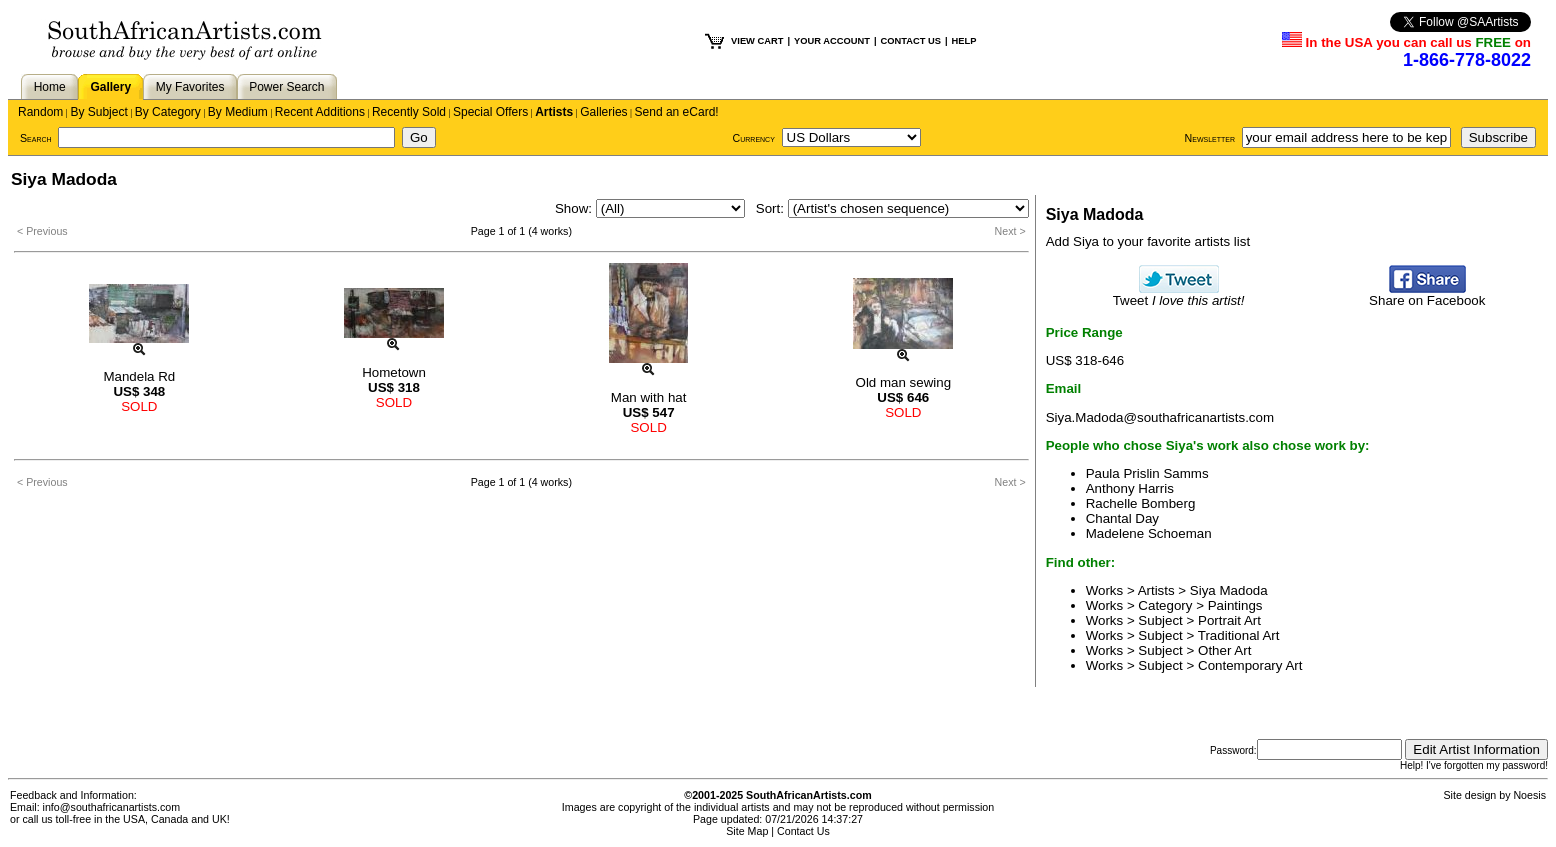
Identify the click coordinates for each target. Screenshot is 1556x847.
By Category (168, 112)
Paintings (1235, 605)
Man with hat (649, 397)
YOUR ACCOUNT (832, 41)
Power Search (286, 87)
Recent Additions (320, 112)
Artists (554, 112)
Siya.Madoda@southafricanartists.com (1160, 417)
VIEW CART (757, 41)
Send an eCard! (677, 112)
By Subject (98, 112)
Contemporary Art (1250, 665)
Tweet (1179, 294)
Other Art (1224, 650)
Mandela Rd (139, 376)
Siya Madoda (1229, 590)
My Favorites (190, 87)
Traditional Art (1239, 635)
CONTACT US (911, 41)
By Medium (238, 112)
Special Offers (490, 112)
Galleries (603, 112)
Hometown (394, 372)
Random (40, 112)
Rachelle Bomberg (1141, 503)
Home (50, 87)
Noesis (1529, 795)
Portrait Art (1229, 620)
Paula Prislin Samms (1147, 473)
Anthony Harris (1130, 488)
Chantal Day (1122, 518)
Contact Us (803, 831)
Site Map (747, 831)
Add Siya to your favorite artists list (1148, 241)
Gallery (110, 87)
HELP (964, 41)
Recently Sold (409, 112)
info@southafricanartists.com (112, 807)
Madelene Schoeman (1149, 533)
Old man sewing (904, 382)
